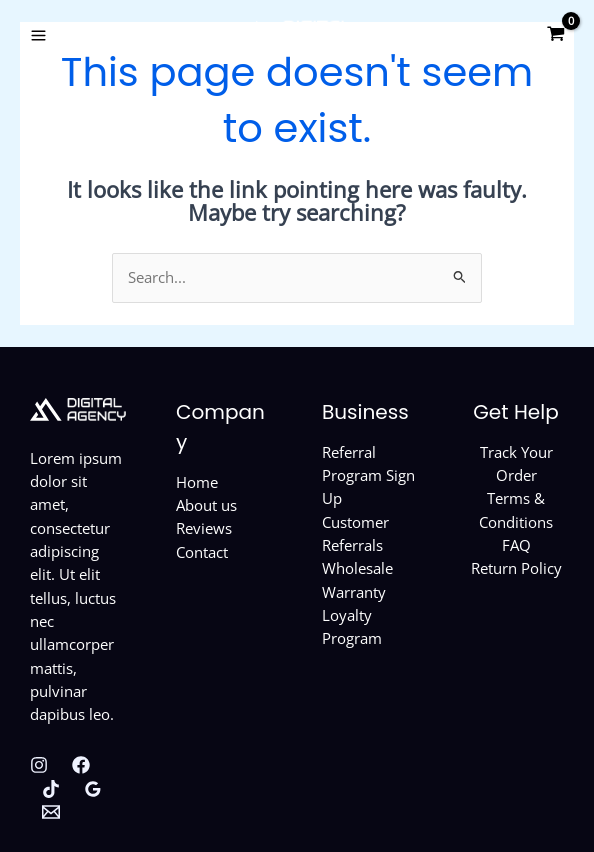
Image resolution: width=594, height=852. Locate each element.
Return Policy (516, 568)
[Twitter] (51, 789)
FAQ (516, 545)
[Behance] (51, 812)
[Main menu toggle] (38, 34)
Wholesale (357, 568)
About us (206, 505)
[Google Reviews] (93, 789)
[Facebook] (81, 765)
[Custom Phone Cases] (297, 35)
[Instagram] (39, 765)
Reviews (204, 528)
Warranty (354, 592)
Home (197, 482)
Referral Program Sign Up (368, 475)
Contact (202, 552)
